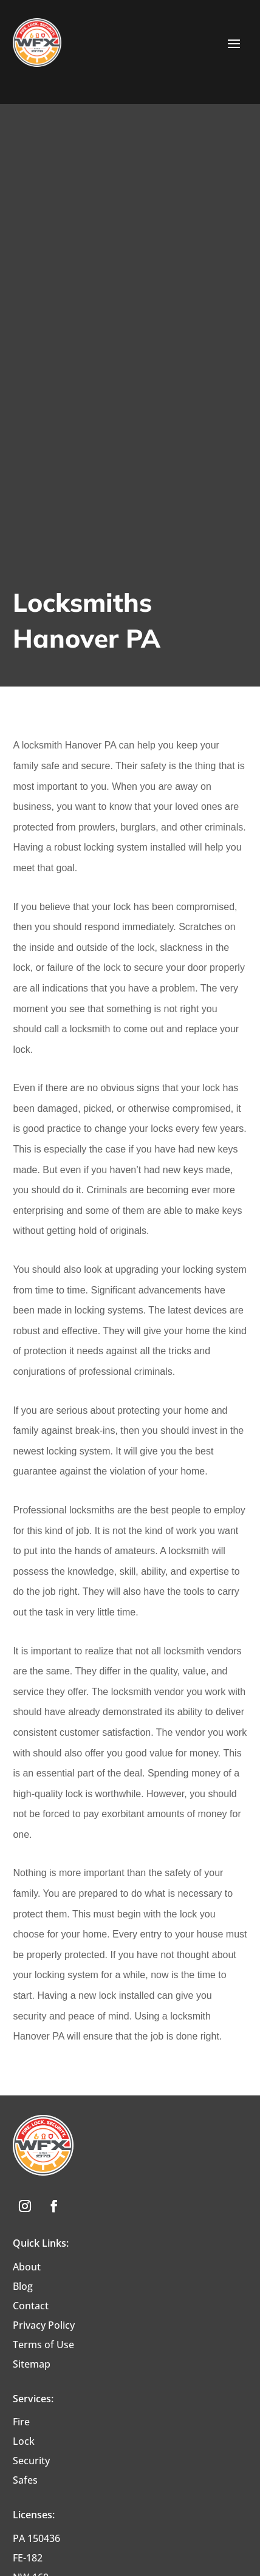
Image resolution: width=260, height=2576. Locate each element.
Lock (24, 2441)
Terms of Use (43, 2344)
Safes (25, 2480)
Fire (21, 2421)
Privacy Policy (44, 2325)
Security (31, 2460)
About (27, 2266)
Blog (23, 2286)
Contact (31, 2305)
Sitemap (31, 2364)
